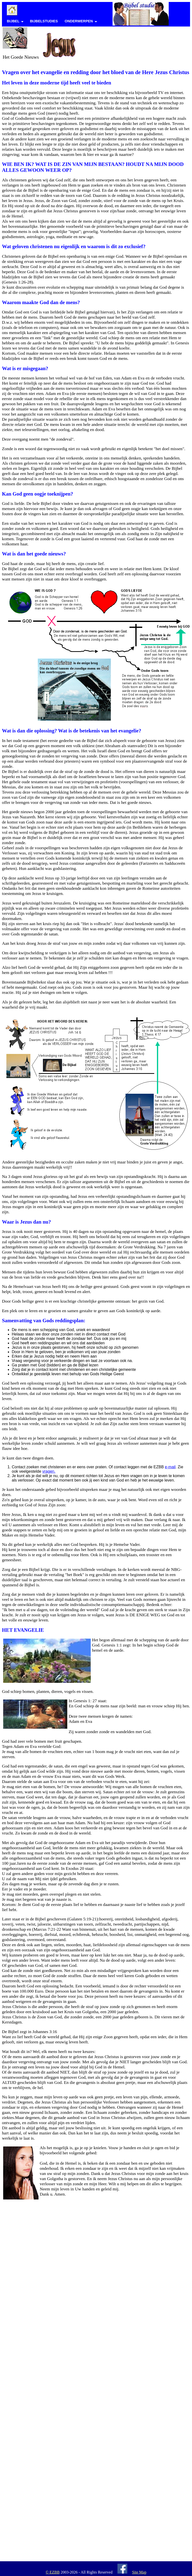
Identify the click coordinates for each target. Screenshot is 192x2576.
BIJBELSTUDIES (44, 21)
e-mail (170, 1467)
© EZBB (53, 2572)
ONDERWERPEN (79, 21)
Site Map (139, 2572)
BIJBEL (13, 21)
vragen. (48, 1471)
